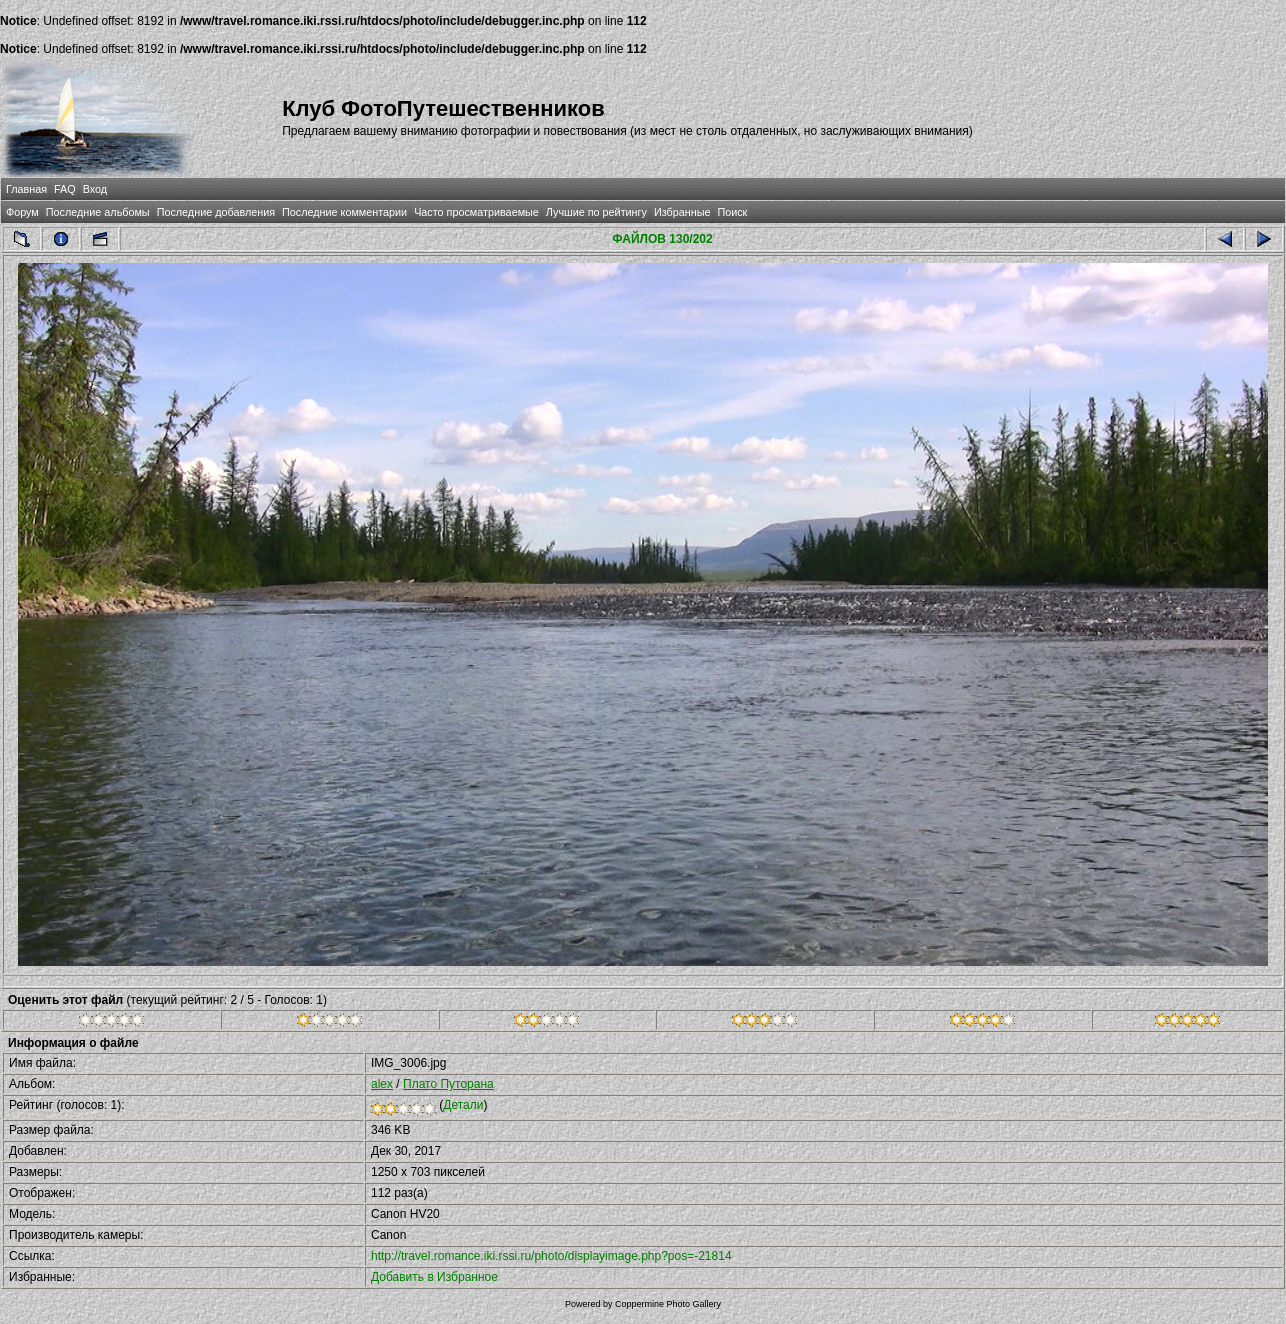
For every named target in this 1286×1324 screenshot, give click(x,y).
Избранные (682, 212)
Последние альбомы (98, 212)
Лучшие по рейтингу (596, 212)
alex (382, 1084)
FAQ (65, 189)
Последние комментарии (344, 212)
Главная (26, 189)
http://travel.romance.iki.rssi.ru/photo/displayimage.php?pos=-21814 (551, 1256)
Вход (95, 189)
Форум (22, 212)
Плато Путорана (448, 1084)
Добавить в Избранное (434, 1277)
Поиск (732, 212)
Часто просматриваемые (476, 212)
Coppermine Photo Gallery (668, 1304)
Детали (463, 1105)
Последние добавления (216, 212)
